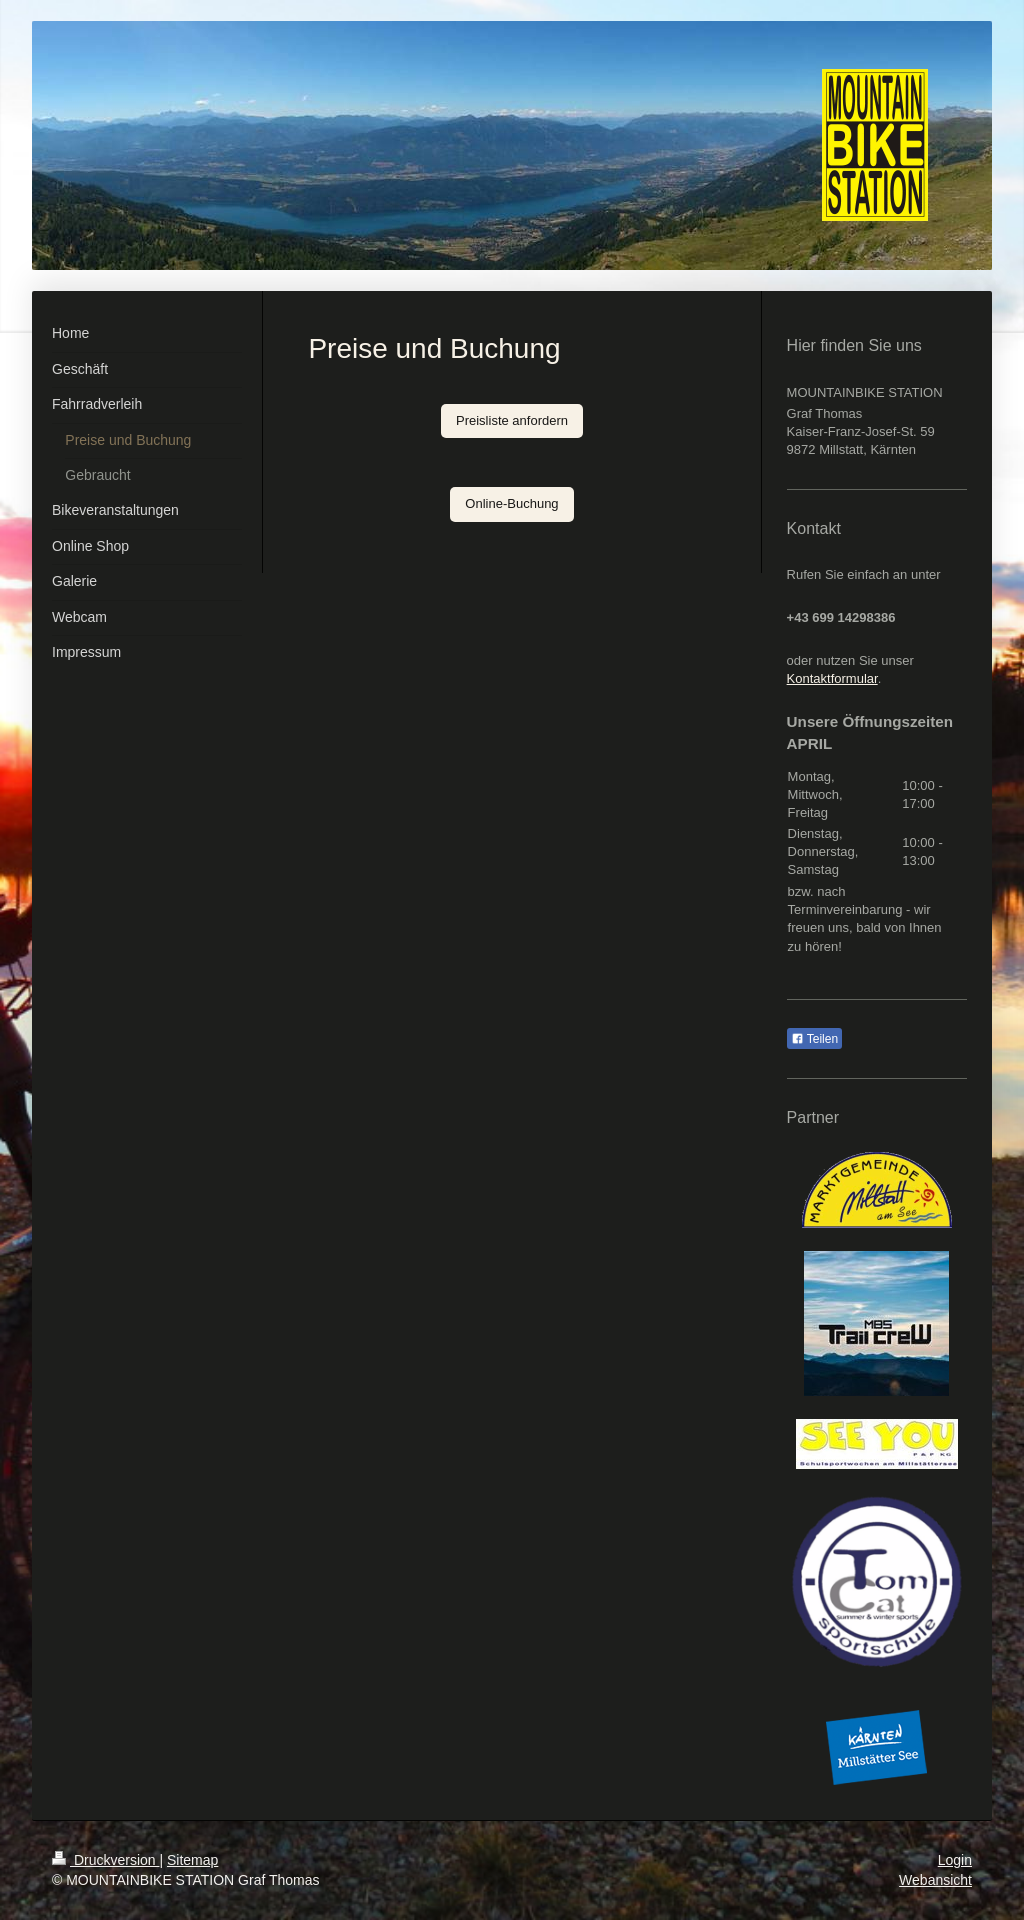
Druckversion (105, 1860)
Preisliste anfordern (512, 420)
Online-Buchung (511, 503)
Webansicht (935, 1880)
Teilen (814, 1039)
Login (955, 1860)
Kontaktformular (832, 678)
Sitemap (192, 1860)
